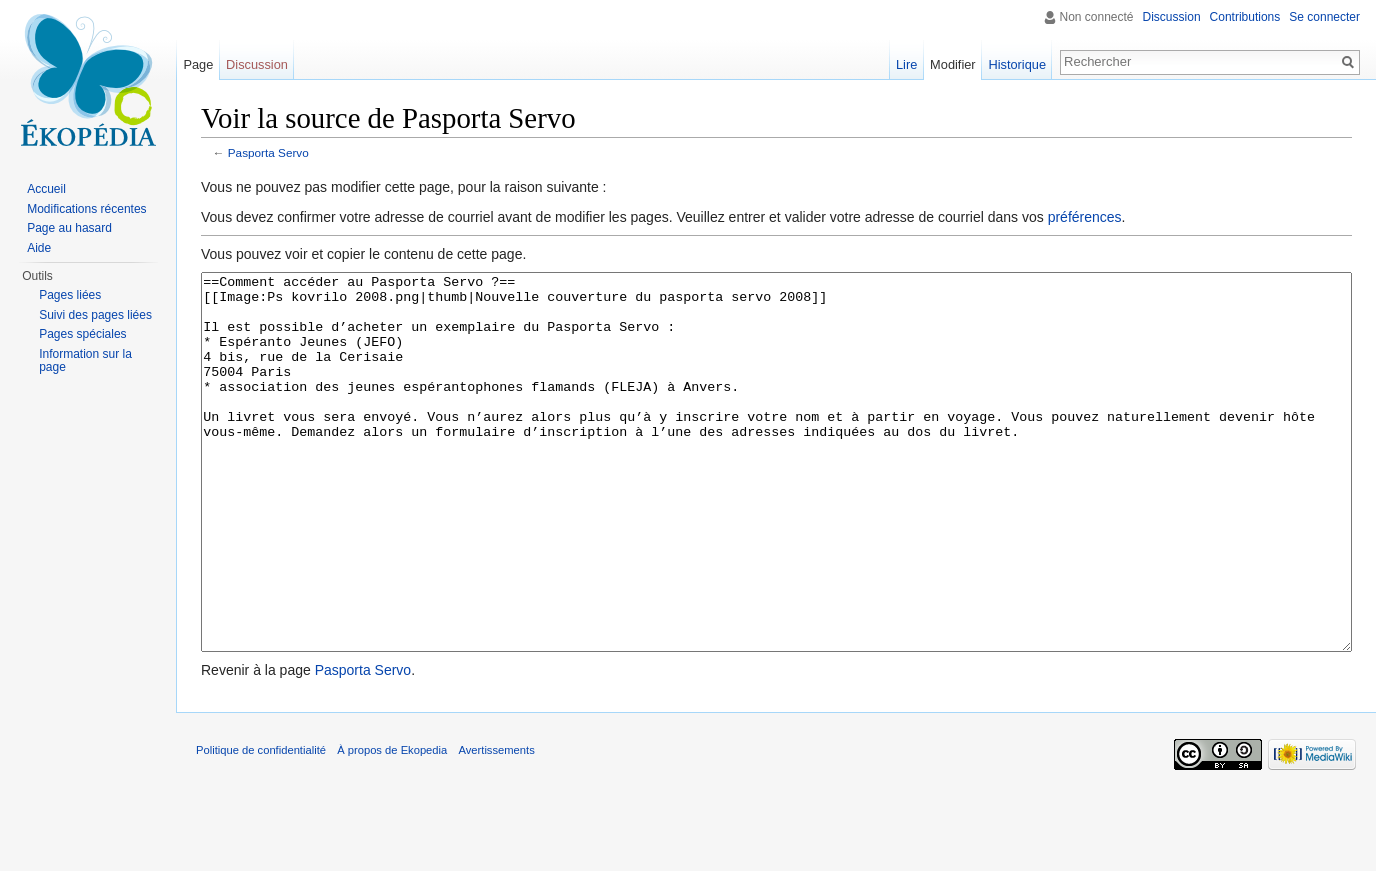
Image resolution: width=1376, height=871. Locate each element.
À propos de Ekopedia (392, 825)
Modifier (953, 64)
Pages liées (70, 295)
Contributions (1245, 17)
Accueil (46, 189)
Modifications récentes (86, 209)
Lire (906, 64)
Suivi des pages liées (95, 315)
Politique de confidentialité (261, 825)
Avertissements (496, 825)
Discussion (1172, 17)
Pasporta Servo (268, 152)
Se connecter (1324, 17)
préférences (1085, 217)
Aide (39, 248)
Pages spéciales (82, 334)
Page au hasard (69, 228)
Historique (1017, 64)
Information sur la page (85, 361)
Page (198, 64)
